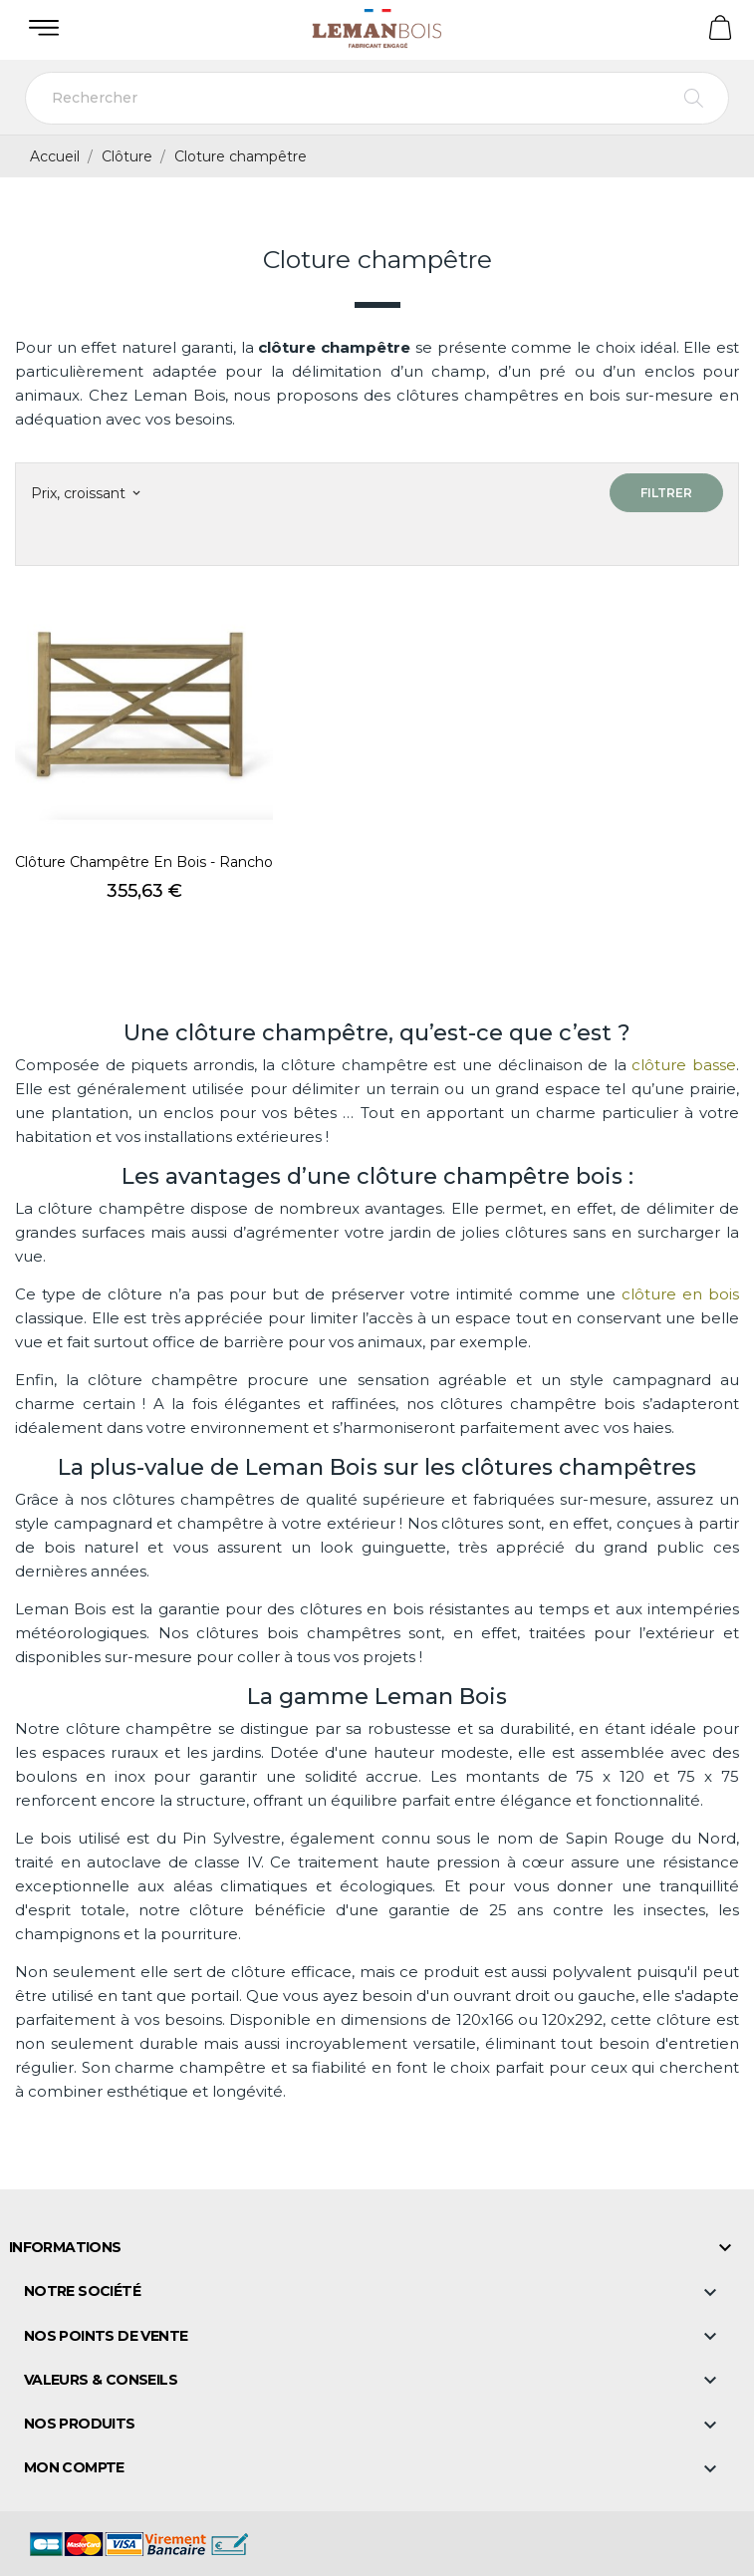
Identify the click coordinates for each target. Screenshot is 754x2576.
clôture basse (683, 1064)
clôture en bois (680, 1294)
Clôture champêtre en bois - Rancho (144, 862)
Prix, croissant (85, 493)
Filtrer (666, 492)
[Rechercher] (377, 98)
